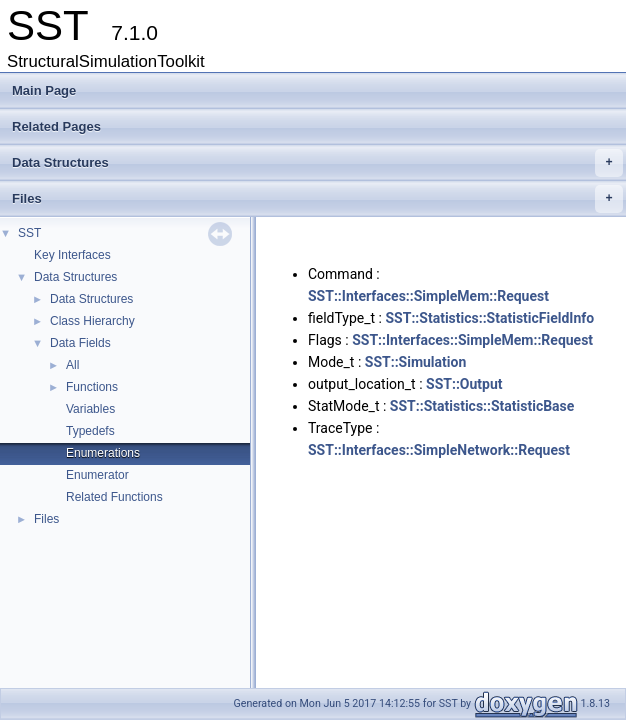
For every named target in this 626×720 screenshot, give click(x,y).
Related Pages (56, 126)
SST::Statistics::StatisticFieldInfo (490, 318)
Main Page (44, 90)
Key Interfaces (72, 255)
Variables (90, 409)
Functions (92, 387)
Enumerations (103, 453)
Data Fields (80, 343)
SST (29, 233)
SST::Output (464, 384)
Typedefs (90, 431)
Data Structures (317, 163)
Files (317, 199)
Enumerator (97, 475)
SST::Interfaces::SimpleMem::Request (428, 296)
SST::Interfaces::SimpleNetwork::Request (439, 450)
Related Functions (114, 497)
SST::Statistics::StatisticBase (482, 406)
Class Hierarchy (92, 321)
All (72, 365)
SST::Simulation (416, 362)
